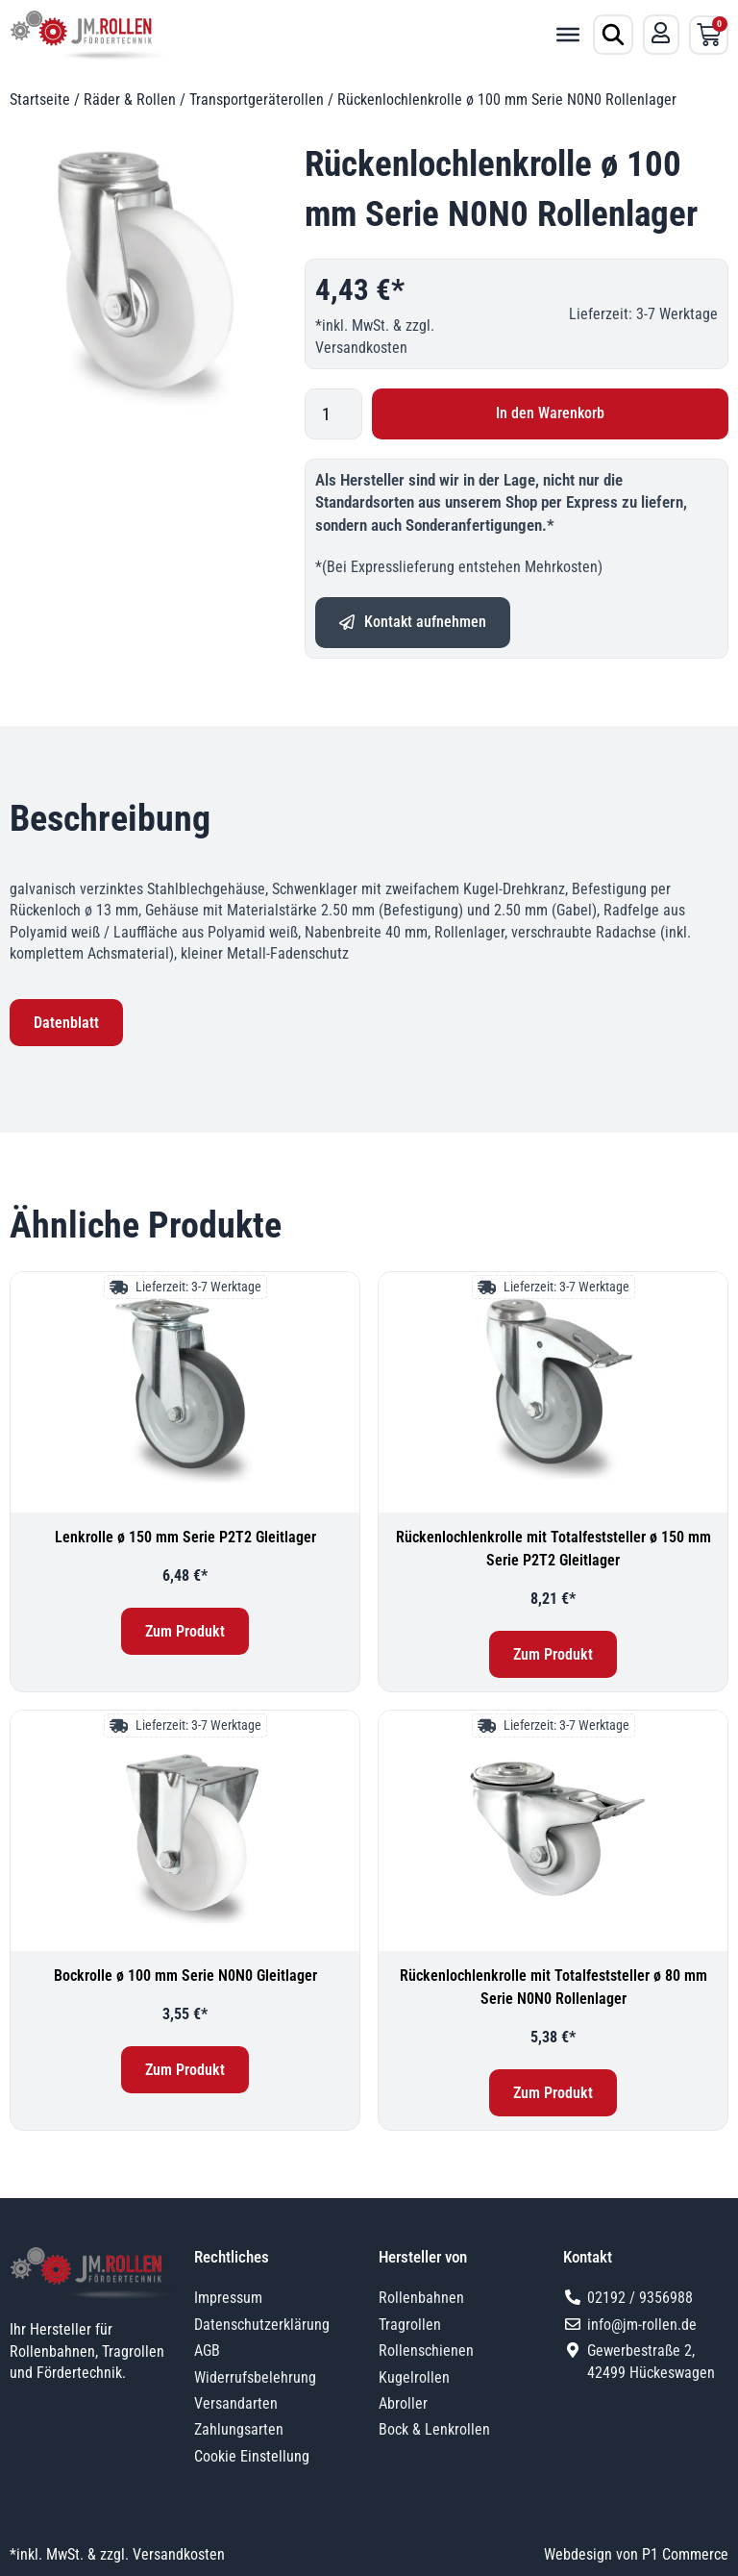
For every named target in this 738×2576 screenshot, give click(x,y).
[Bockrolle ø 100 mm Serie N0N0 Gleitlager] (185, 1831)
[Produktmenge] (333, 413)
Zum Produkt (185, 1631)
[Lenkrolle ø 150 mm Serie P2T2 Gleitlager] (185, 1392)
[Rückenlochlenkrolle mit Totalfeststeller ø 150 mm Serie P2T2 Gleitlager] (553, 1392)
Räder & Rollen (130, 99)
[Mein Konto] (661, 32)
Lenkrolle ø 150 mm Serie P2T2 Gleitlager (185, 1537)
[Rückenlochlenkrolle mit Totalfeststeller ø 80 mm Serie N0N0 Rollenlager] (553, 1831)
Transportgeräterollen (256, 99)
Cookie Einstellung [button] (251, 2456)
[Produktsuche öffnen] (613, 34)
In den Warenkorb (550, 413)
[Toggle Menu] (567, 34)
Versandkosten (361, 347)
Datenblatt (66, 1022)
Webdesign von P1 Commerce (636, 2554)
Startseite (40, 99)
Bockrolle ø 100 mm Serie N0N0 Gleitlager (185, 1975)
